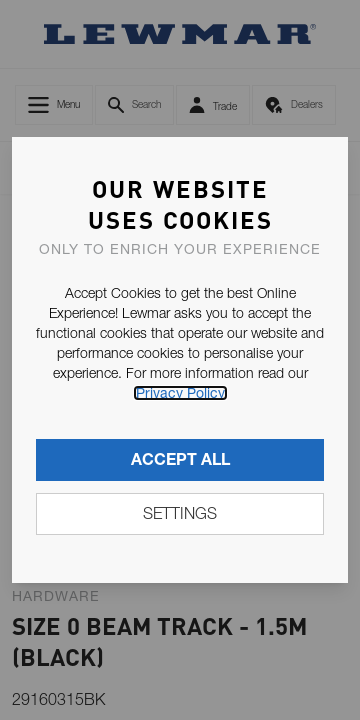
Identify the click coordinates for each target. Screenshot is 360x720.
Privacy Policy (180, 393)
